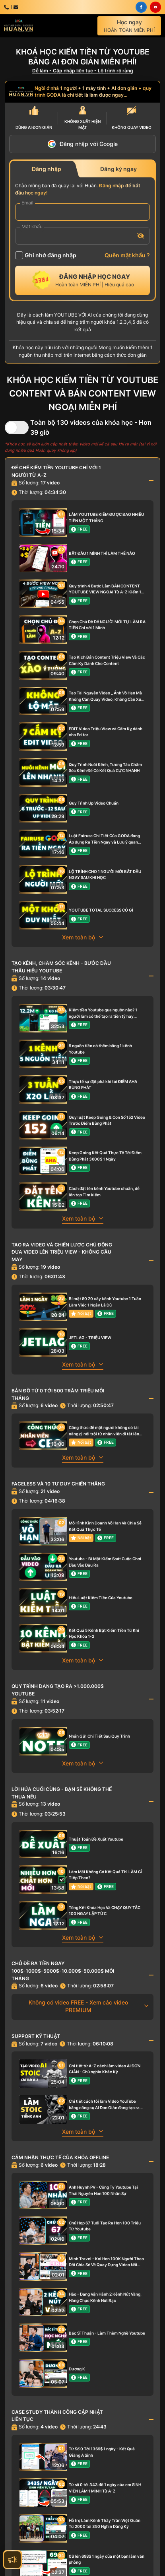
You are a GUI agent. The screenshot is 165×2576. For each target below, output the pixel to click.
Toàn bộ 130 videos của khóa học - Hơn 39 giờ (90, 427)
